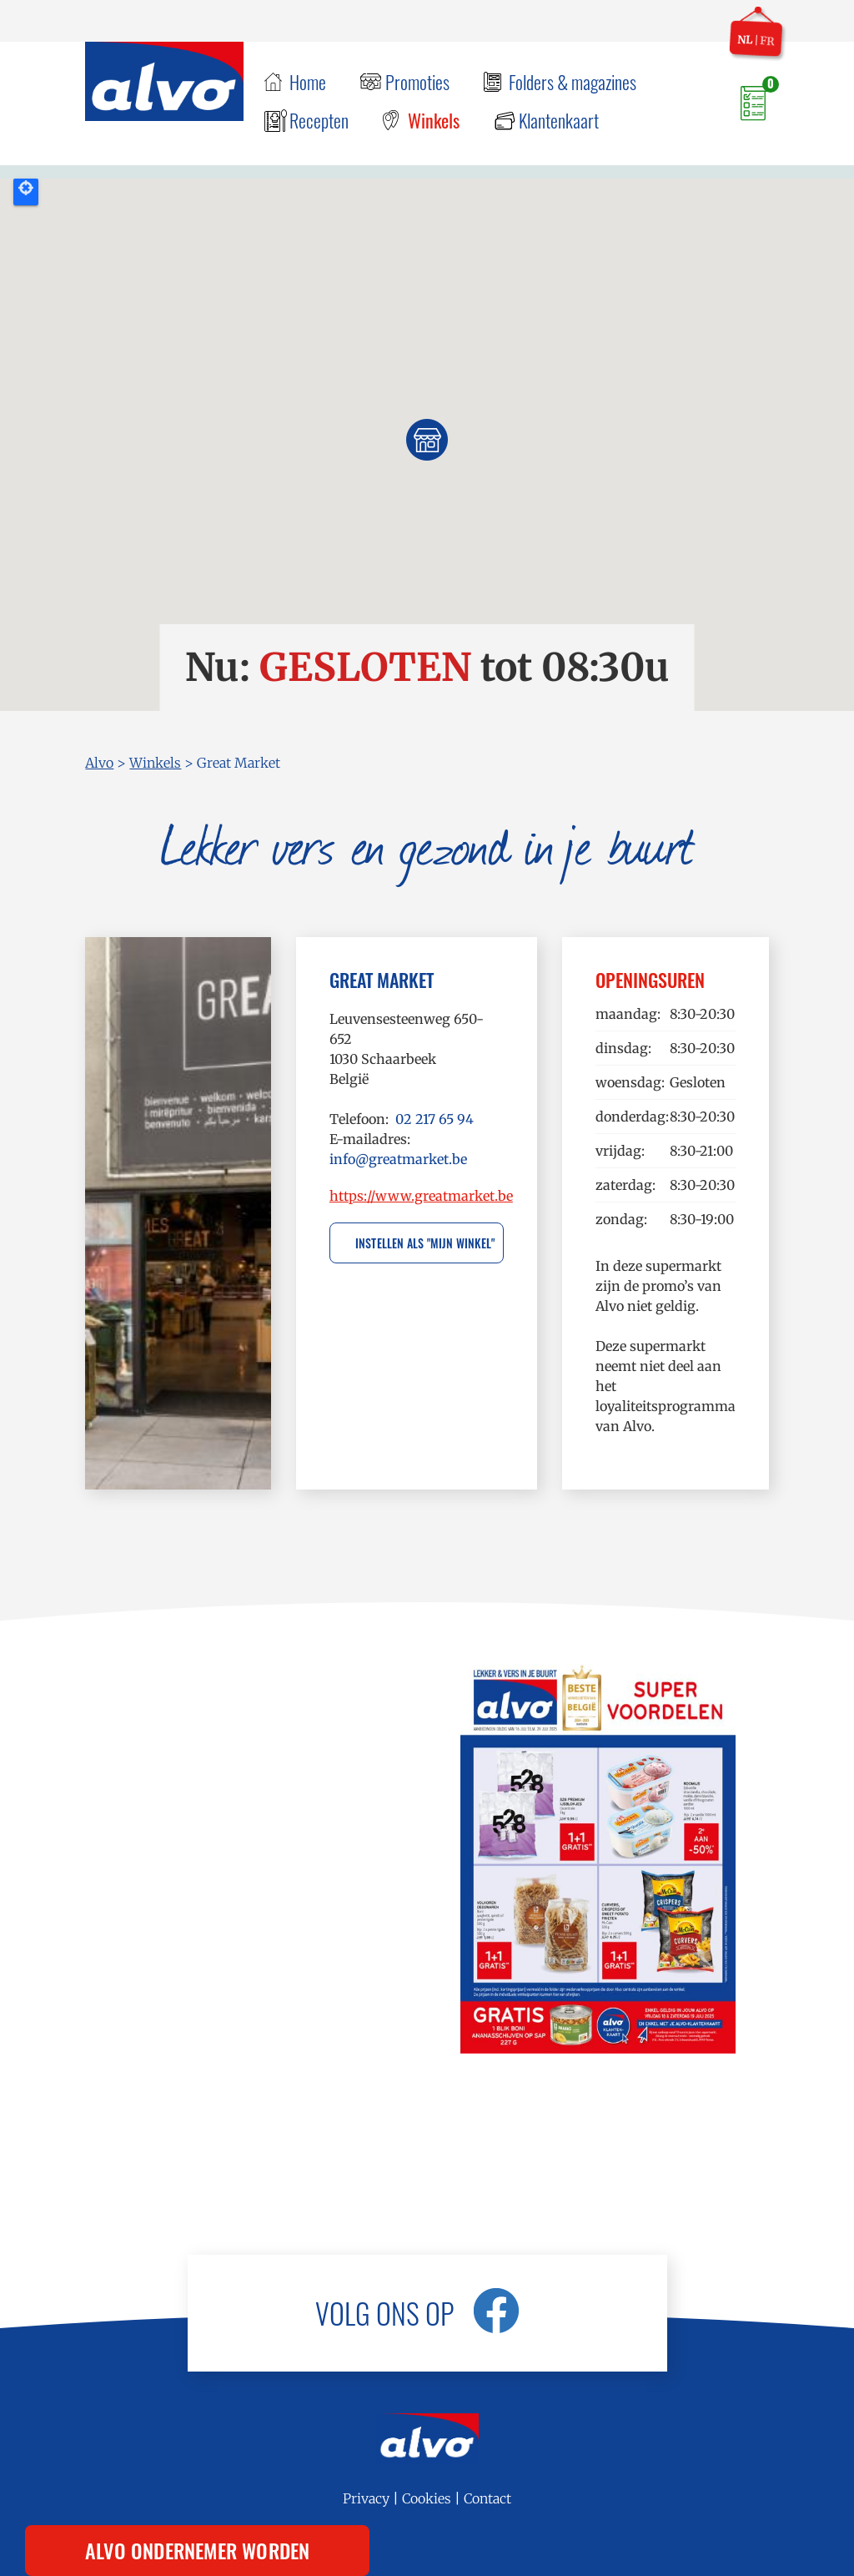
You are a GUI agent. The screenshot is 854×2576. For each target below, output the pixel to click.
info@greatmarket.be (398, 1159)
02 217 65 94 (434, 1119)
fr (767, 40)
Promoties (417, 81)
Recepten (319, 120)
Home (307, 81)
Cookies (426, 2498)
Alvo (99, 762)
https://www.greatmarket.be (421, 1195)
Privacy (366, 2498)
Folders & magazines (572, 81)
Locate (25, 192)
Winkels (434, 120)
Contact (487, 2498)
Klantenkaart (559, 120)
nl (745, 39)
